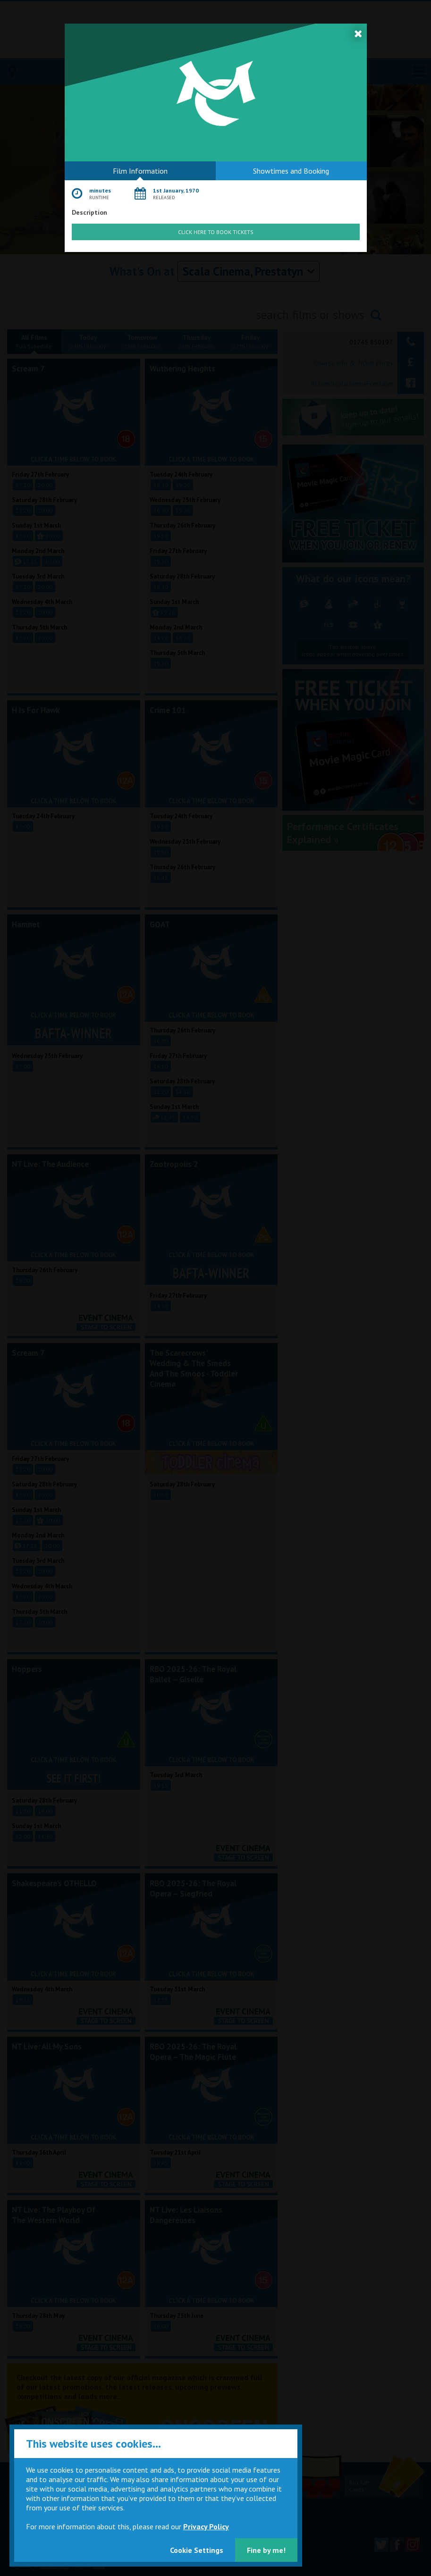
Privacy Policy (206, 2526)
